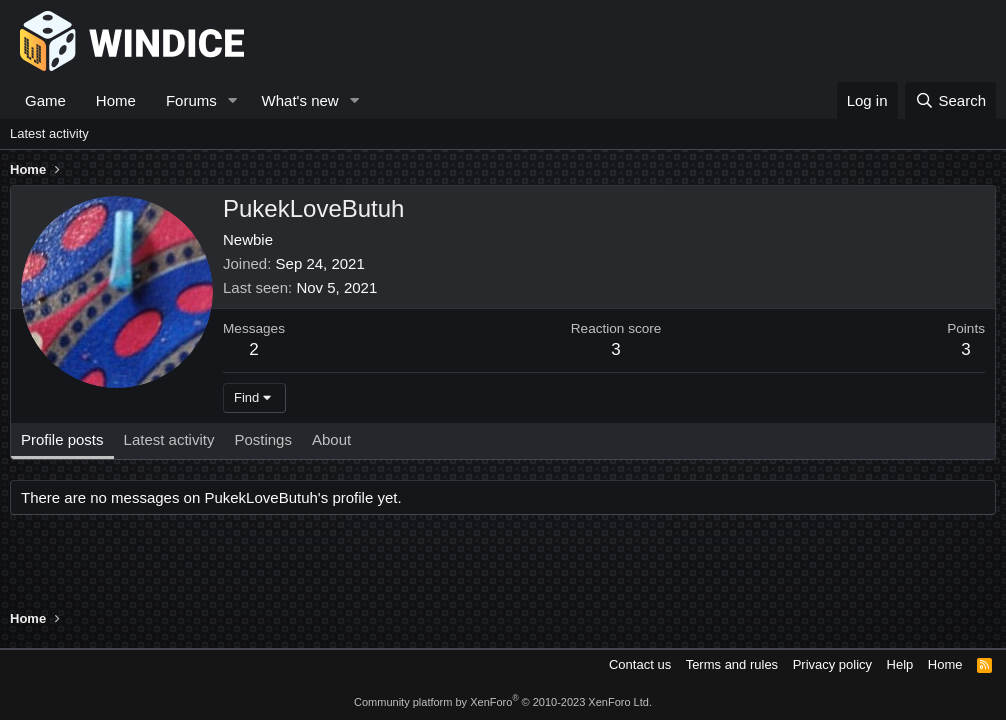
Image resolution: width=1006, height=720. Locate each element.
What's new (300, 100)
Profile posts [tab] (62, 439)
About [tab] (331, 439)
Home (116, 100)
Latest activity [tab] (169, 439)
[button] (233, 100)
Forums (191, 100)
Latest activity (49, 133)
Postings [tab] (263, 439)
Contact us (640, 664)
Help (900, 664)
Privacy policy (832, 664)
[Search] (950, 100)
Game (45, 100)
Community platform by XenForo (503, 702)
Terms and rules (732, 664)
